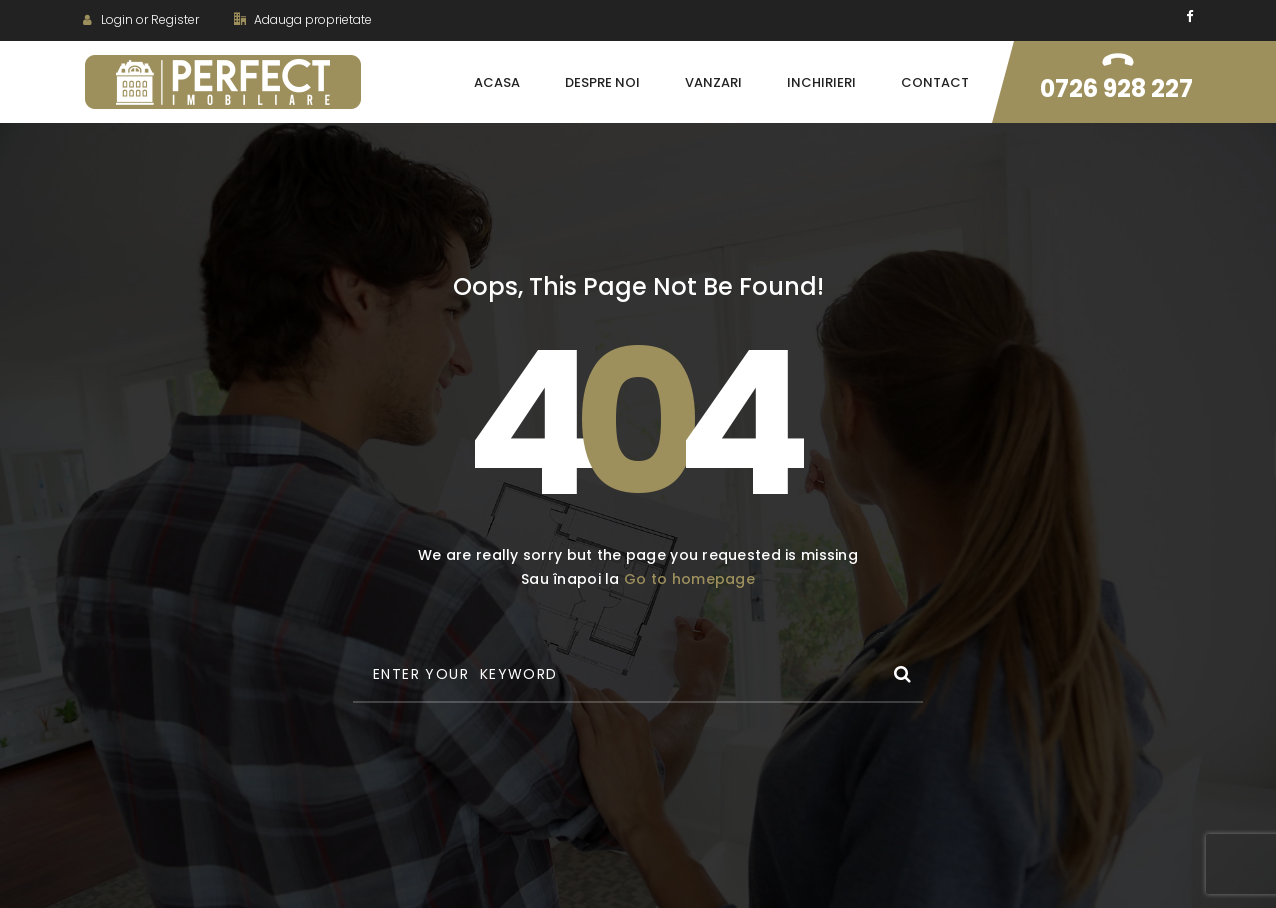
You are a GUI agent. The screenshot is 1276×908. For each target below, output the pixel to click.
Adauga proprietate (303, 19)
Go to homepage (689, 579)
